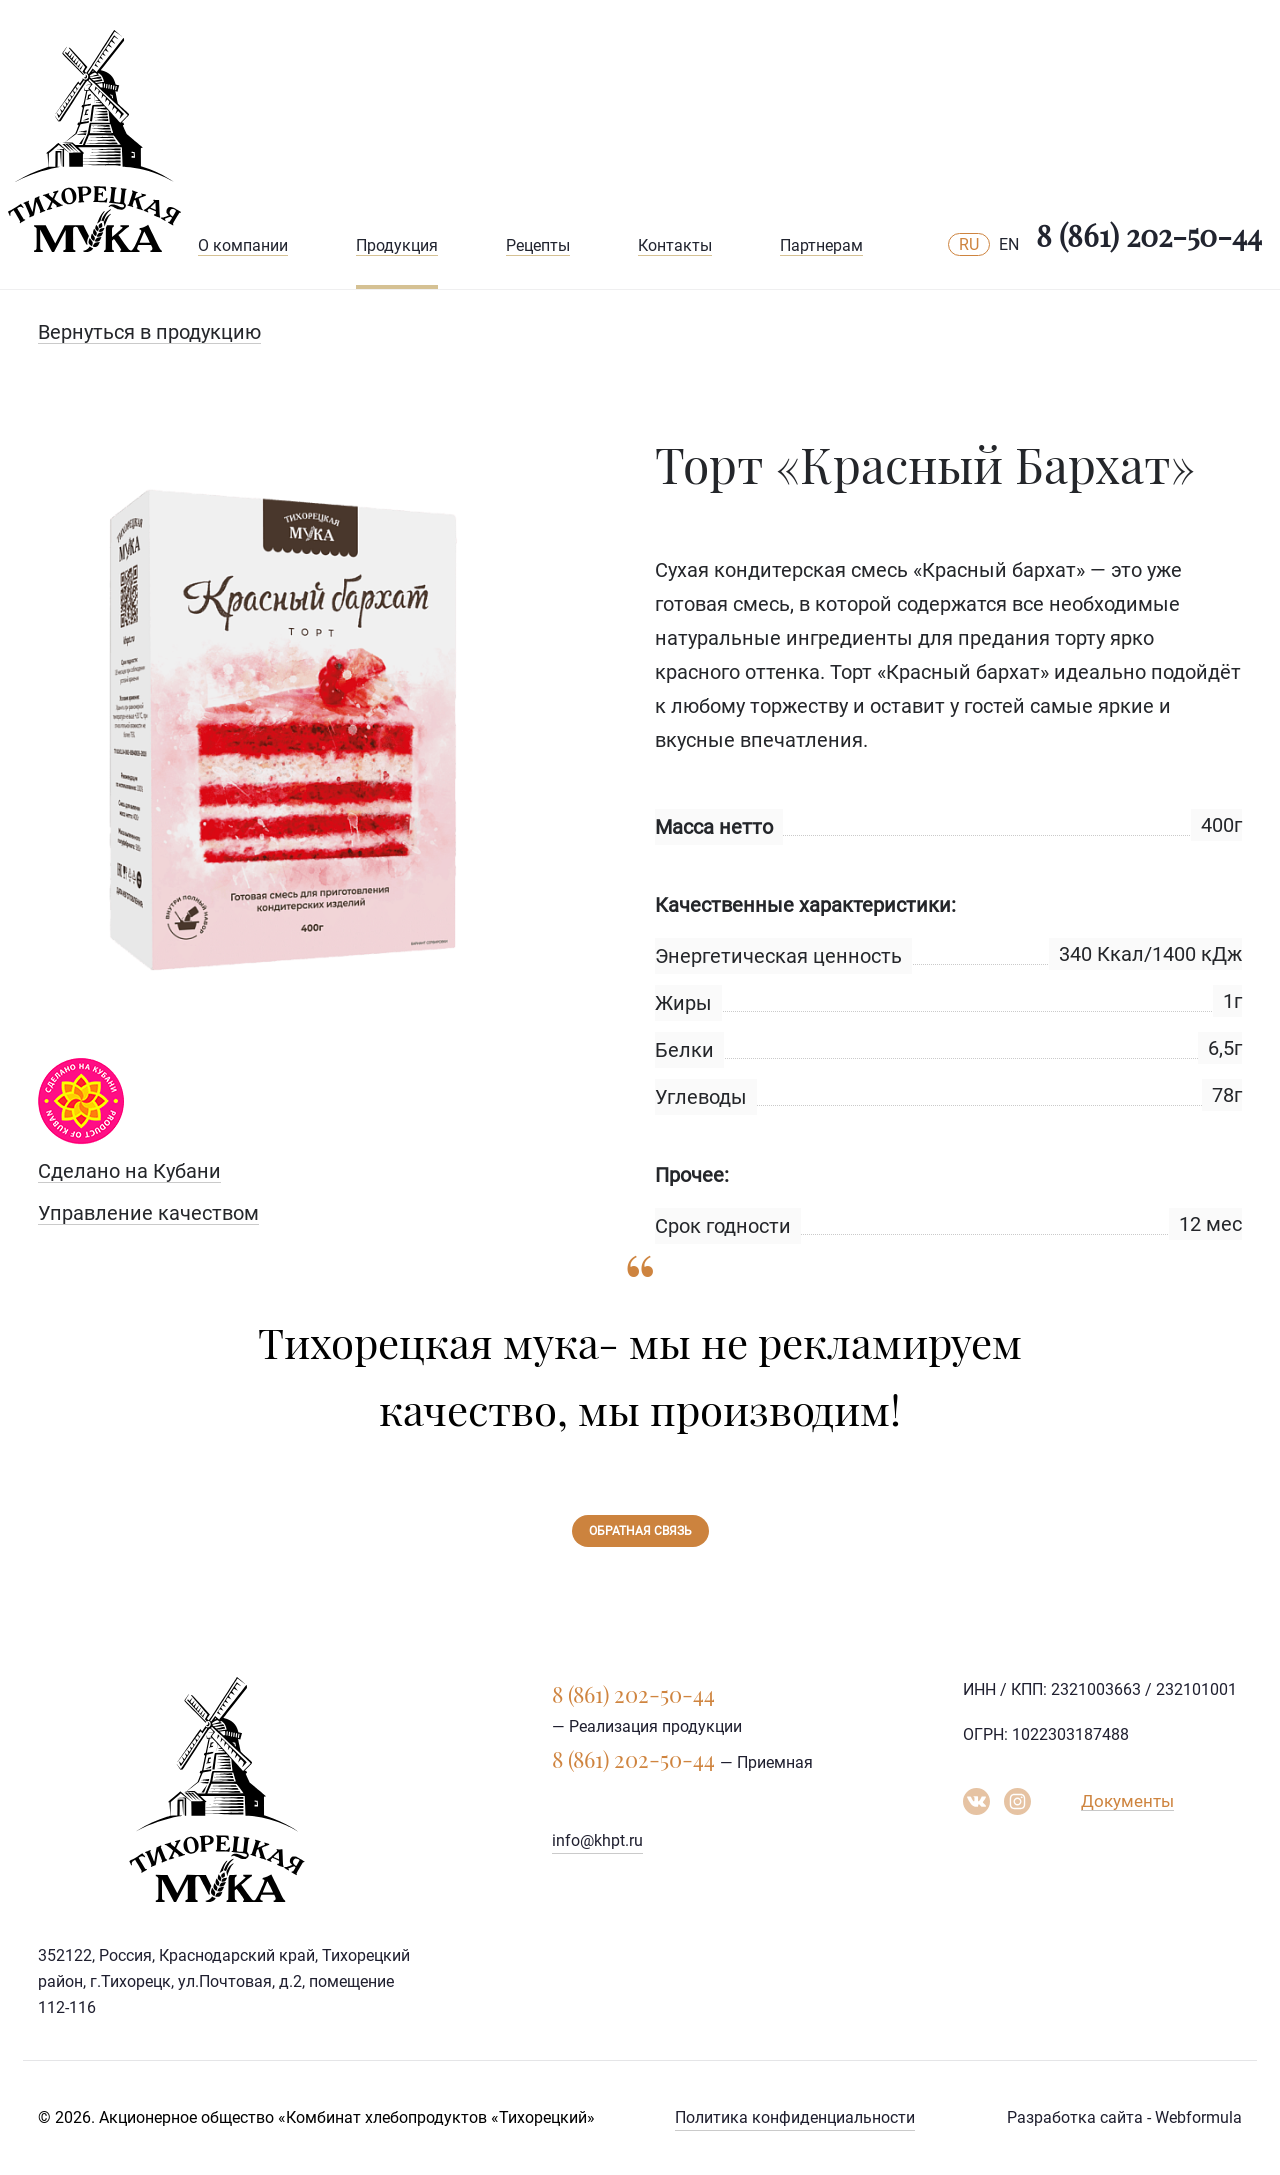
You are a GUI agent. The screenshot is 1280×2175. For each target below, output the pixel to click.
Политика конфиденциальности (795, 2117)
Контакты (675, 245)
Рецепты (538, 245)
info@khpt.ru (597, 1840)
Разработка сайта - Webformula (1124, 2117)
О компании (243, 245)
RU (969, 244)
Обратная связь (640, 1531)
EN (1009, 244)
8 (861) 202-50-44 (1149, 235)
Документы (1127, 1801)
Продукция (397, 245)
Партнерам (821, 245)
